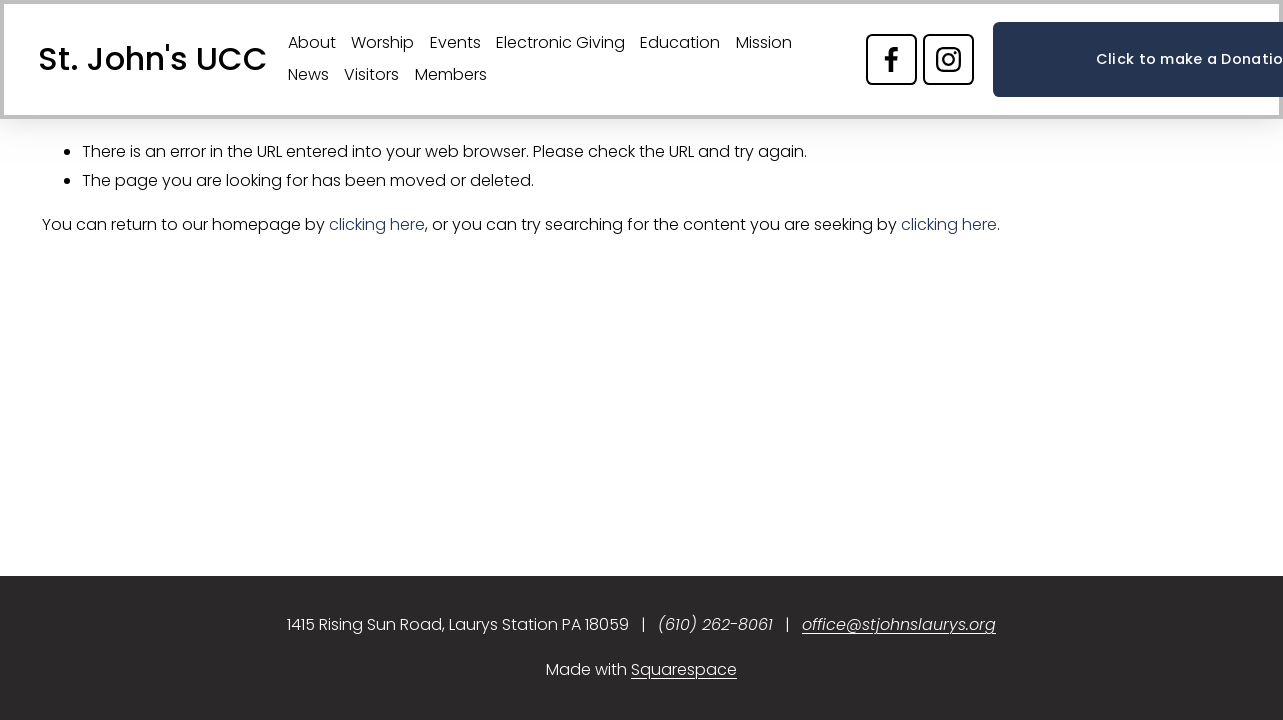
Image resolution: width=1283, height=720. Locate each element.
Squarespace (684, 669)
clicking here (377, 224)
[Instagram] (948, 59)
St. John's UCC (153, 58)
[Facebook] (891, 59)
